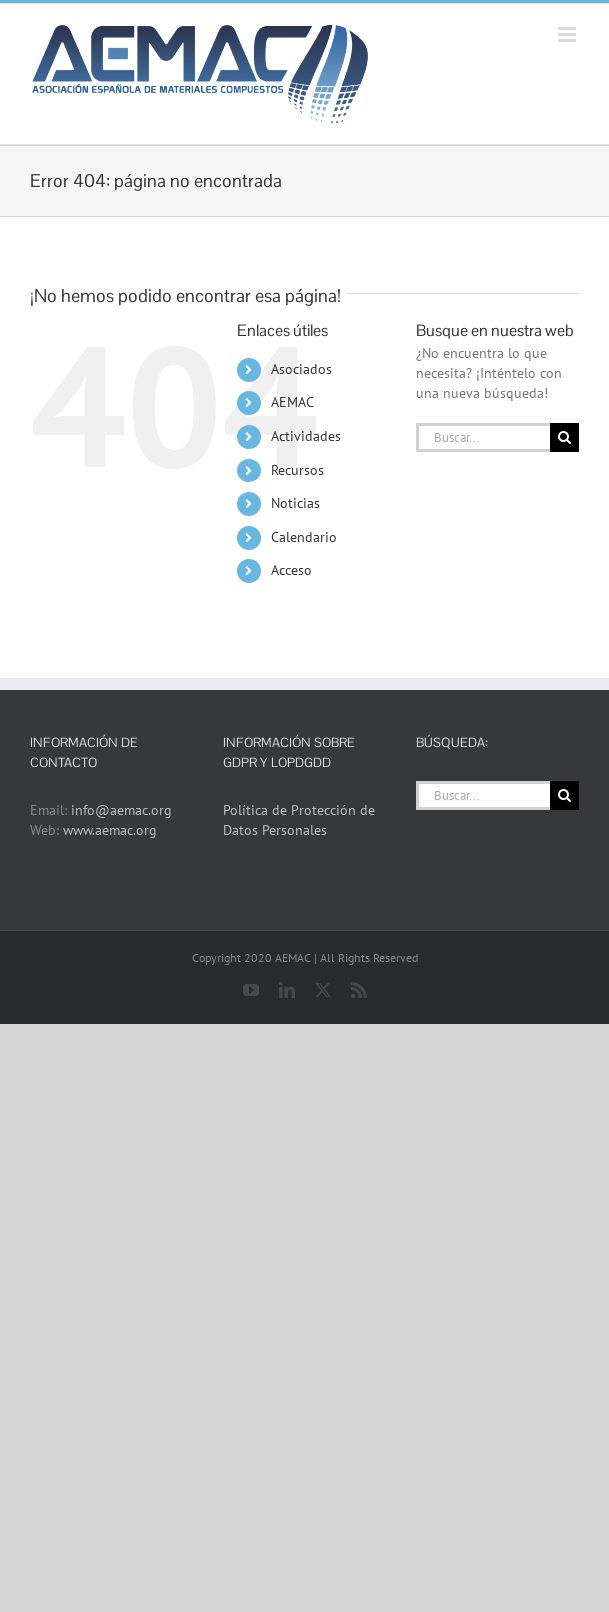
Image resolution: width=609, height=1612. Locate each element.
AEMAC (292, 402)
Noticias (295, 503)
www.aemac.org (110, 830)
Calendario (304, 537)
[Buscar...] (483, 437)
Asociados (301, 369)
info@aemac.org (121, 810)
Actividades (306, 436)
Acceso (291, 570)
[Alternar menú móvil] (568, 34)
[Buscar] (564, 437)
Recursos (297, 470)
